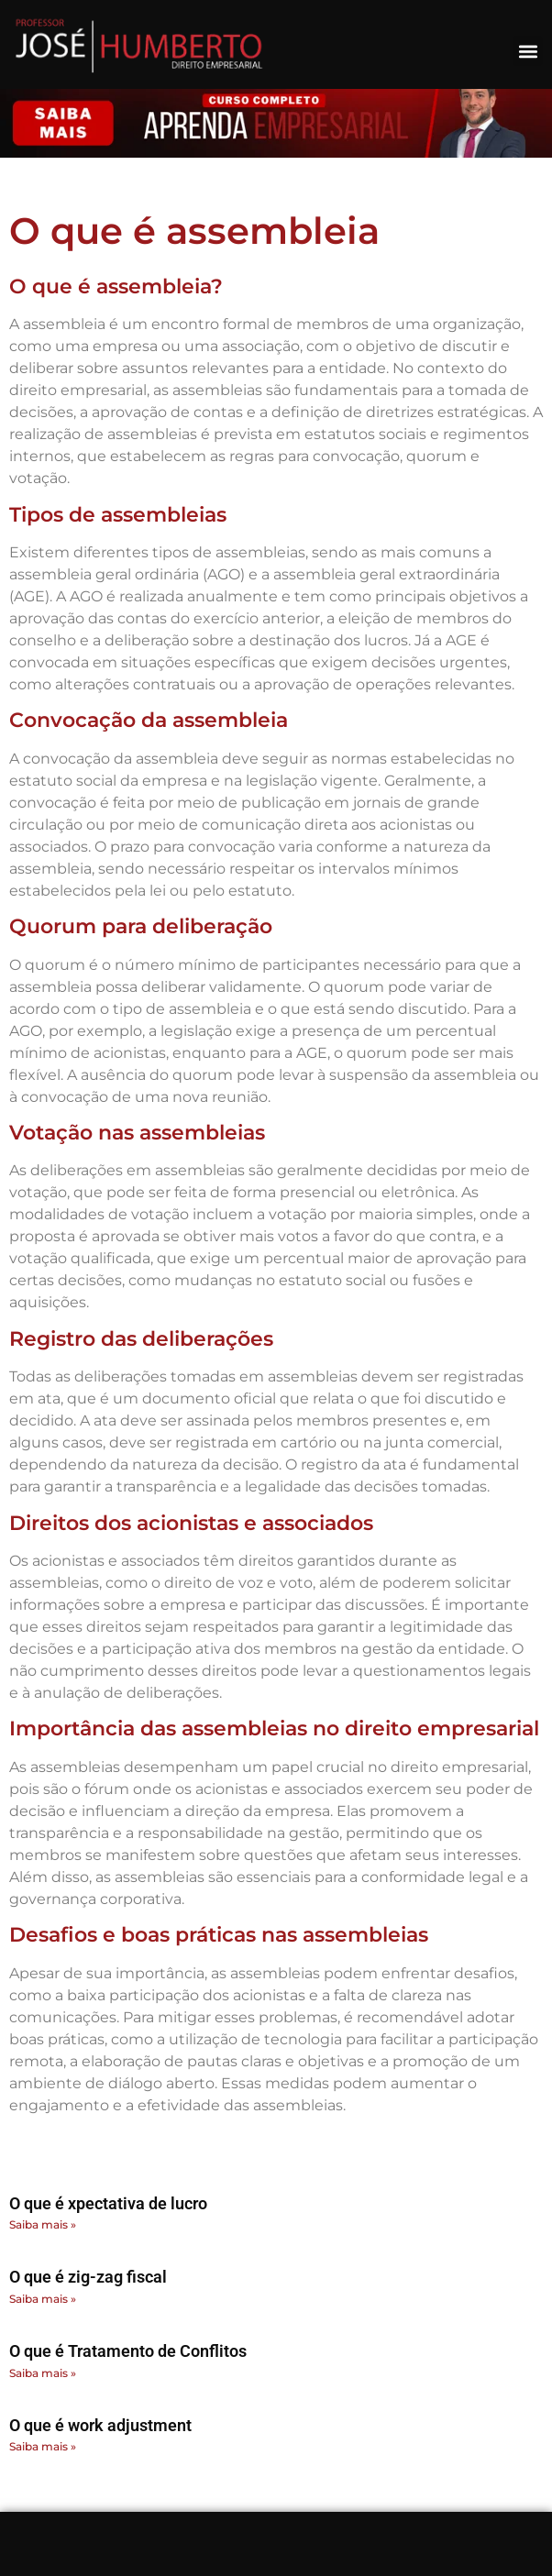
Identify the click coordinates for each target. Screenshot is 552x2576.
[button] (528, 51)
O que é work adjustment (100, 2425)
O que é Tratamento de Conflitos (128, 2351)
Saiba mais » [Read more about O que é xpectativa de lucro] (42, 2224)
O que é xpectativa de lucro (108, 2203)
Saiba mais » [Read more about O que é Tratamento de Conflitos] (42, 2373)
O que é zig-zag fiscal (88, 2276)
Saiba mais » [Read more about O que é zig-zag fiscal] (42, 2299)
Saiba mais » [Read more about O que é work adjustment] (42, 2446)
